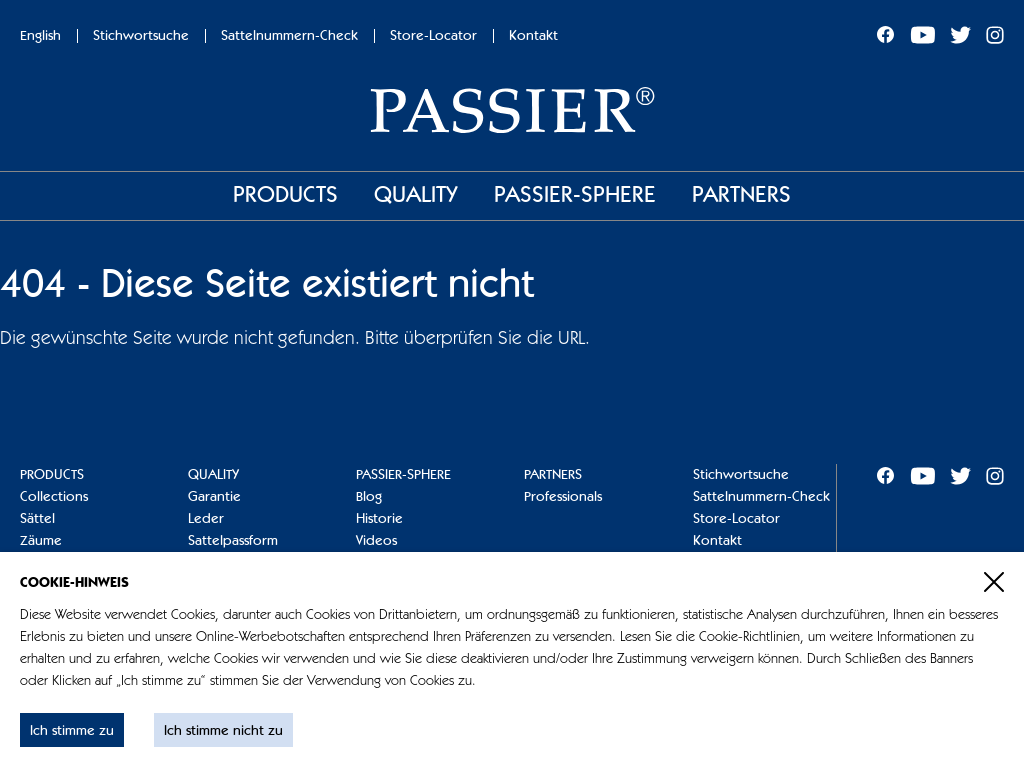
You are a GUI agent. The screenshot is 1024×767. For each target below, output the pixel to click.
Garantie (214, 497)
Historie (379, 519)
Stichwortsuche (141, 36)
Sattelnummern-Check (289, 36)
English (40, 36)
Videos (376, 541)
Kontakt (533, 36)
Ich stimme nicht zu (223, 731)
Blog (369, 497)
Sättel (37, 519)
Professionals (563, 497)
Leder (206, 519)
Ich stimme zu (72, 731)
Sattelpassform (233, 541)
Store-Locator (433, 36)
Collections (54, 497)
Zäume (41, 541)
